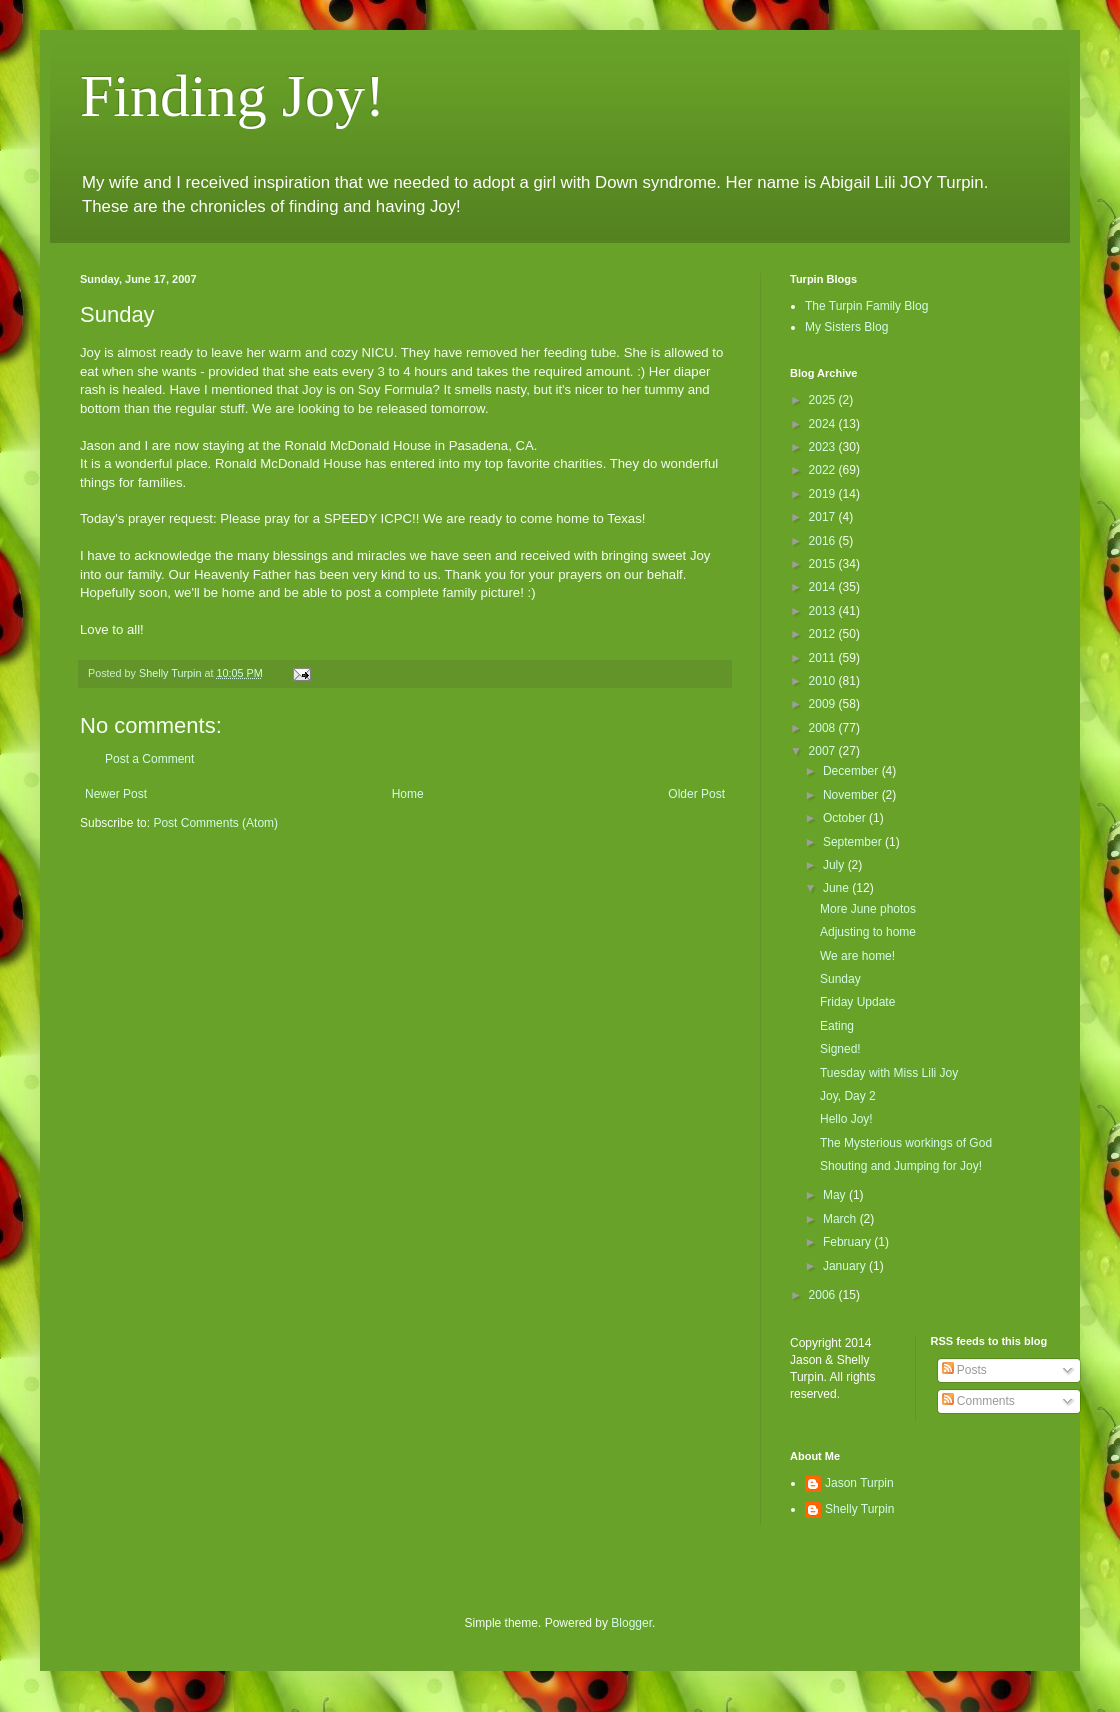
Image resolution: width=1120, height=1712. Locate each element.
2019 (824, 494)
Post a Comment (149, 759)
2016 (824, 541)
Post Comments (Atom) (215, 823)
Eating (837, 1026)
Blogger (631, 1623)
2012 (824, 634)
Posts (964, 1370)
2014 (824, 587)
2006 (824, 1295)
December (852, 771)
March (841, 1219)
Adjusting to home (868, 932)
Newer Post (116, 794)
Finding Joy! (232, 96)
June (837, 888)
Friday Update (857, 1002)
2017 (824, 517)
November (852, 795)
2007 (824, 751)
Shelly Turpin (859, 1509)
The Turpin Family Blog (866, 306)
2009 (824, 704)
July (835, 865)
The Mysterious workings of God (906, 1143)
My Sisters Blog (846, 327)
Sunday (840, 979)
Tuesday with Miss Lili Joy (889, 1073)
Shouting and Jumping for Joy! (901, 1166)
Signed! (840, 1049)
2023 (824, 447)
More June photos (868, 909)
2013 (824, 611)
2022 (824, 470)
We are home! (857, 956)
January (846, 1266)
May (836, 1195)
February (848, 1242)
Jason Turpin (859, 1483)
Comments (978, 1401)
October (846, 818)
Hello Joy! (846, 1119)
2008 (824, 728)
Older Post (696, 794)
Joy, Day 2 (848, 1096)
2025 (824, 400)
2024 (824, 424)
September (854, 842)
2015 (824, 564)
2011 (824, 658)
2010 (824, 681)
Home (408, 794)
